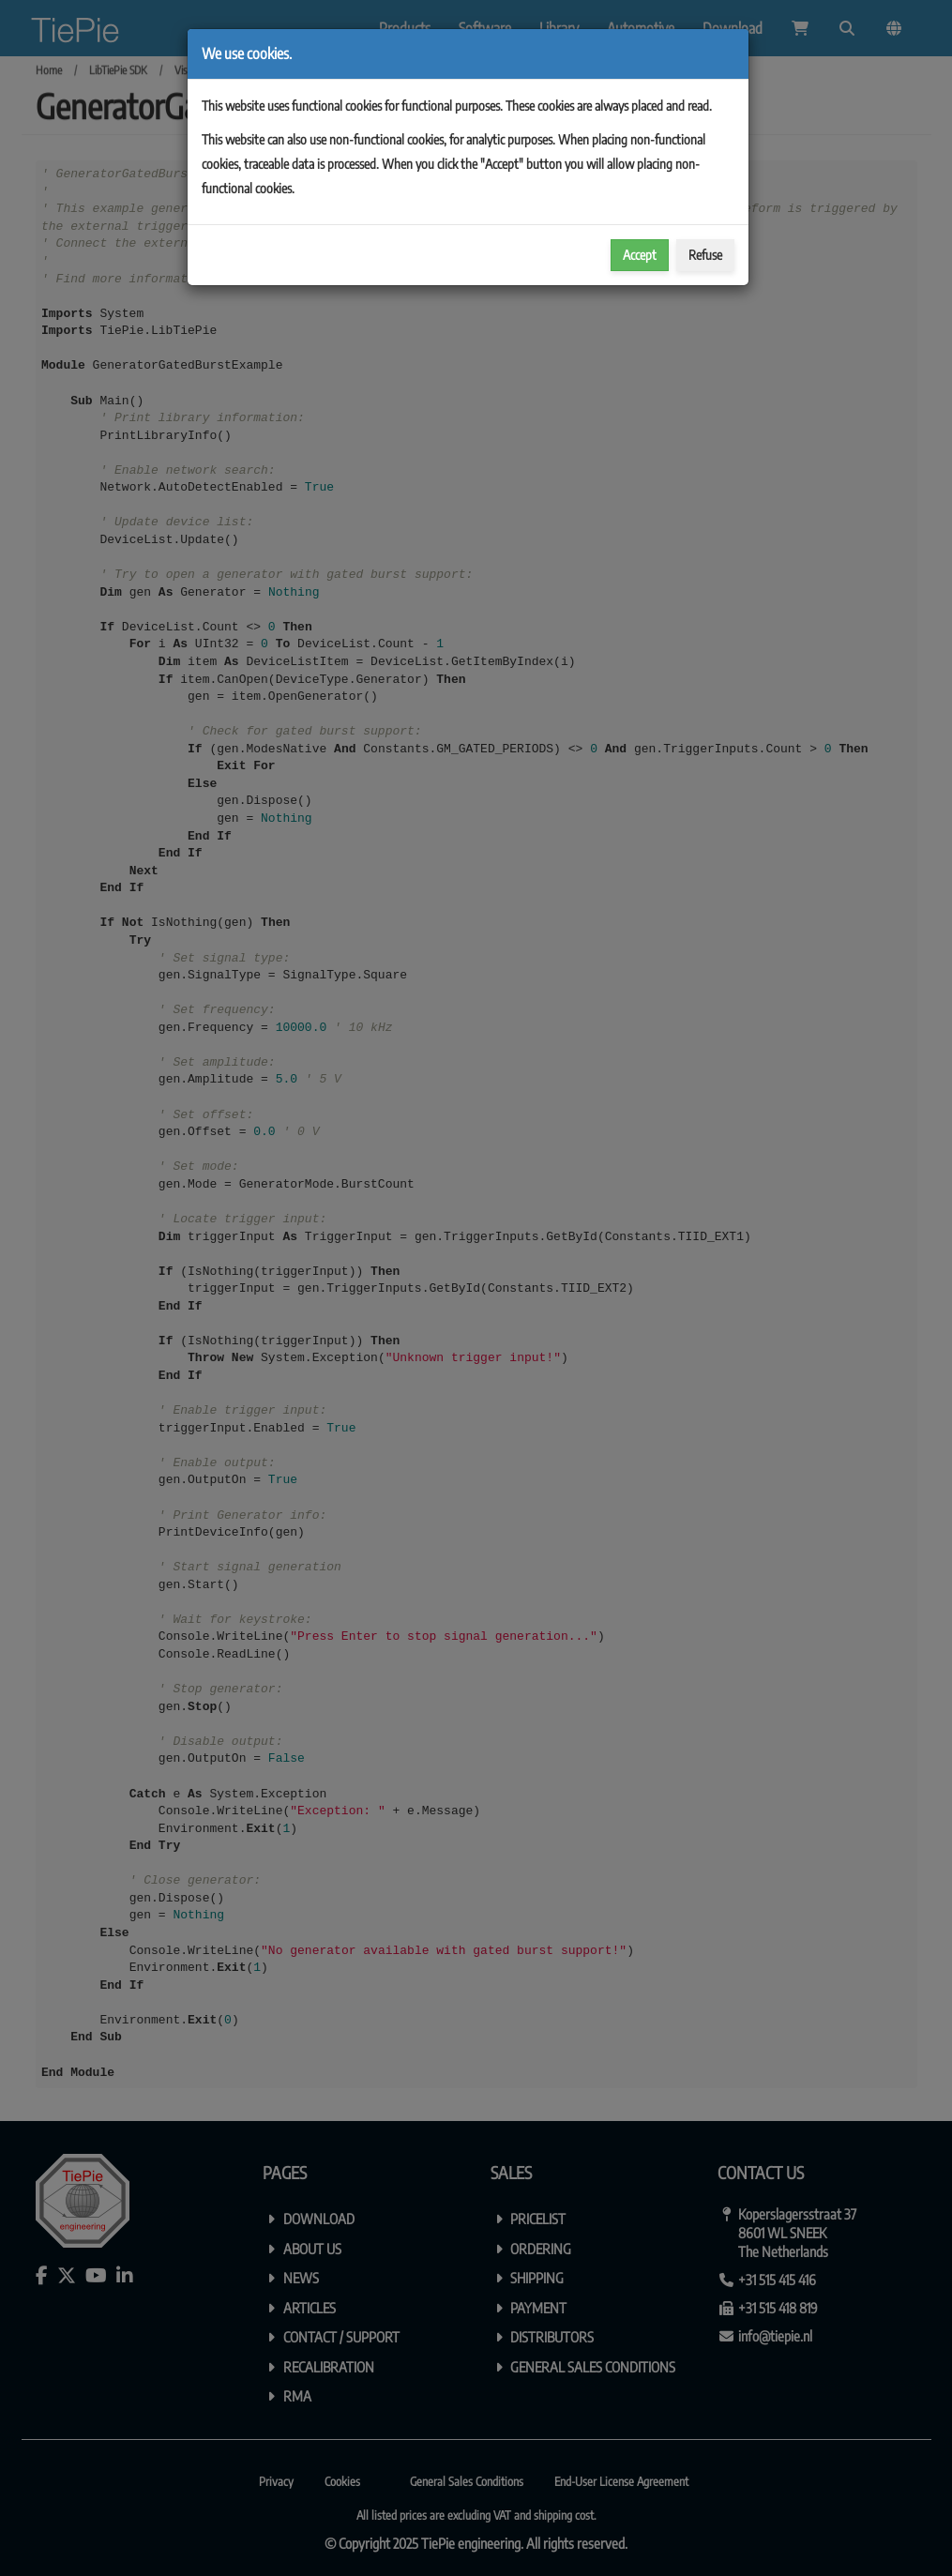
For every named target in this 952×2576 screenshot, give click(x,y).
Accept (640, 255)
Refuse (705, 255)
